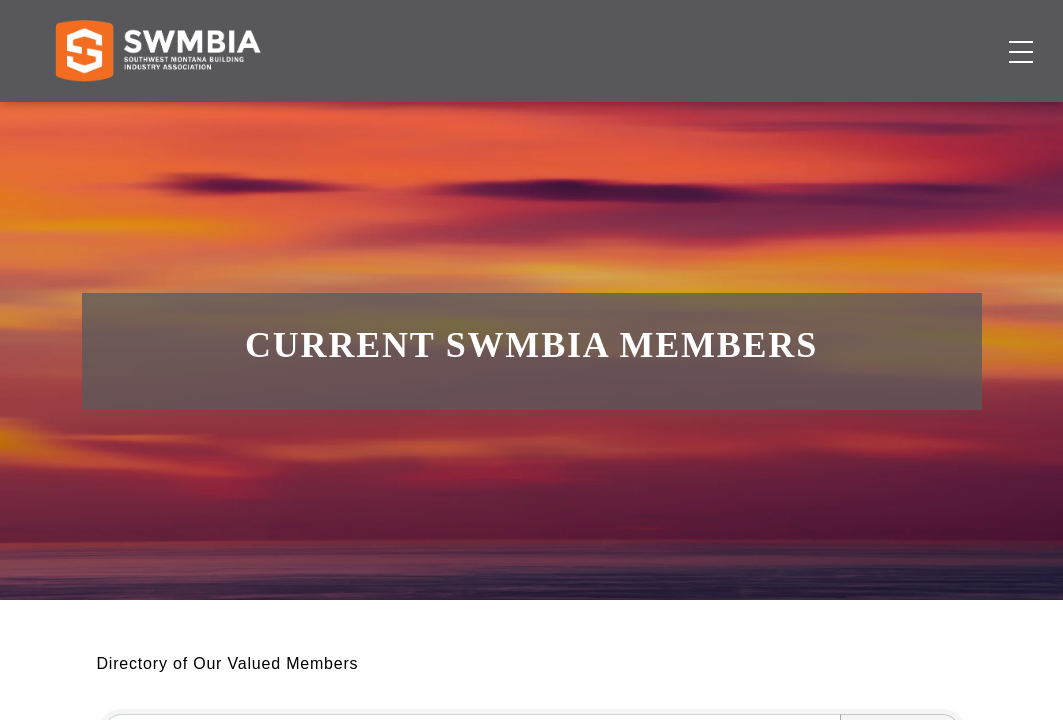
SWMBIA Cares (959, 34)
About (790, 115)
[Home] (157, 116)
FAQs (867, 34)
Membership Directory (473, 115)
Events (717, 115)
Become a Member (924, 115)
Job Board (627, 115)
